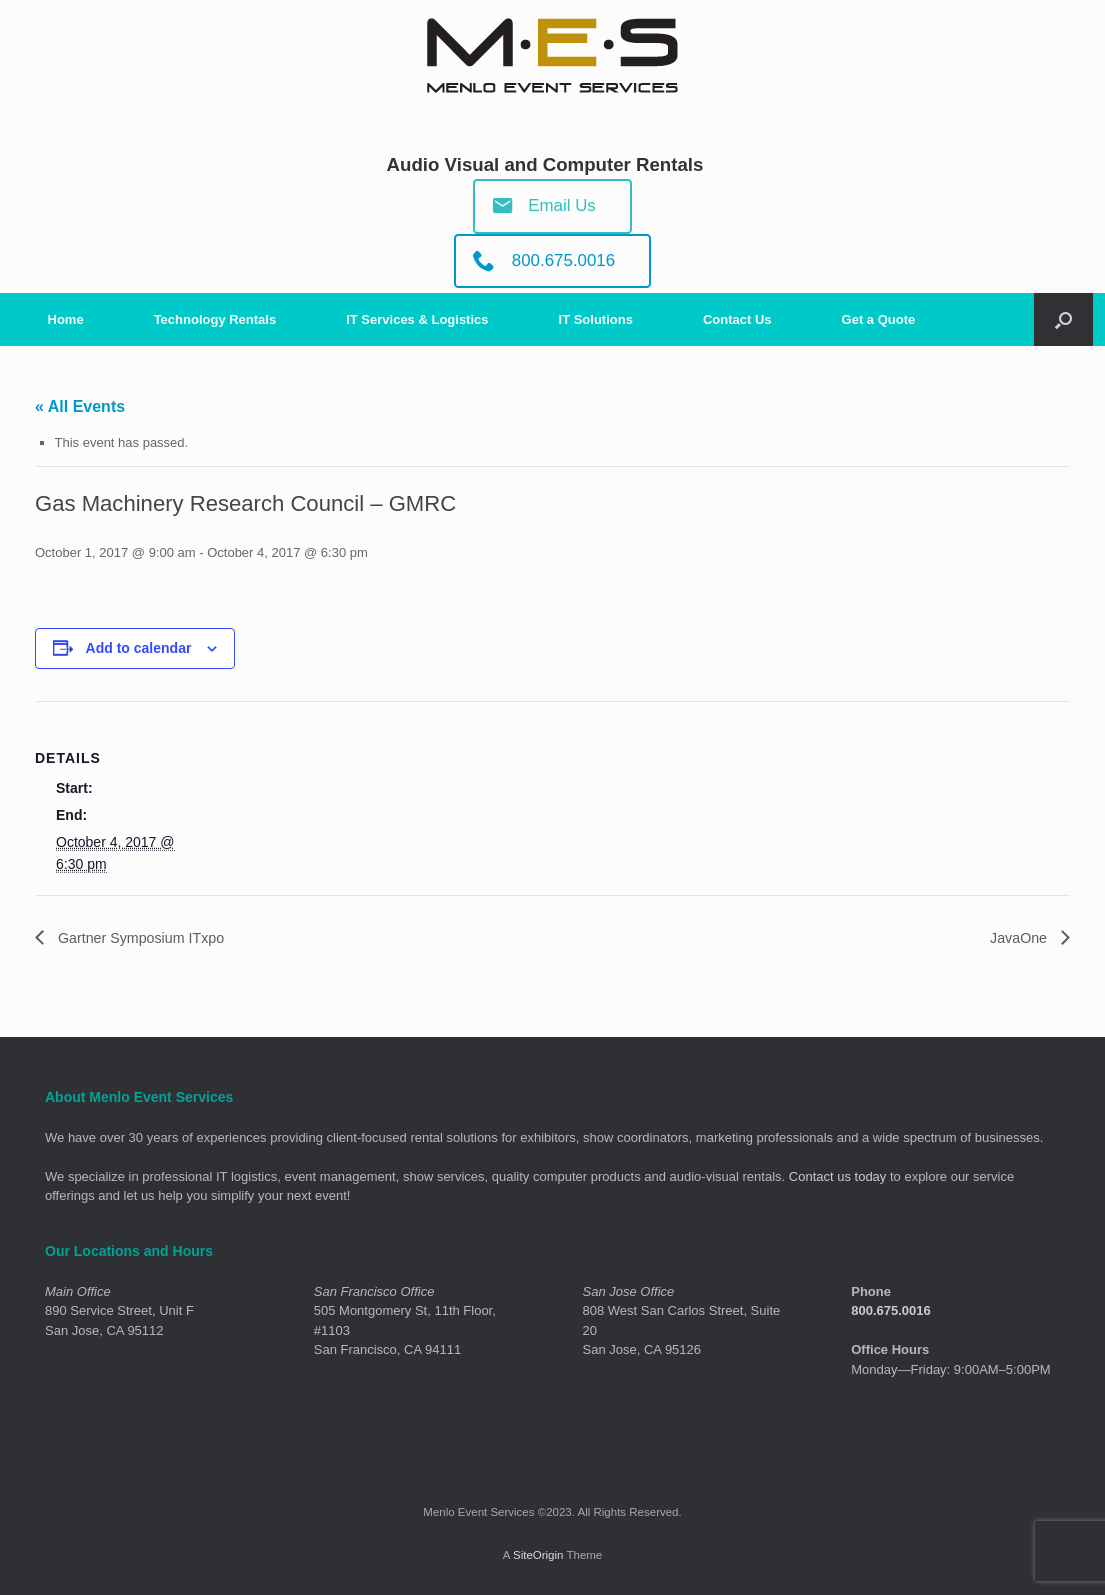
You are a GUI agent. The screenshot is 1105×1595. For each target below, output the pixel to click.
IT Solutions (596, 319)
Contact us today (838, 1177)
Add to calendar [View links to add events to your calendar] (139, 648)
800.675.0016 (891, 1311)
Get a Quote (879, 319)
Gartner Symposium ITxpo (149, 937)
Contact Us (737, 319)
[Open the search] (1063, 319)
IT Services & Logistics (417, 319)
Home (66, 319)
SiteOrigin (538, 1556)
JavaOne (1017, 937)
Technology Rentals (215, 319)
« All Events (80, 406)
